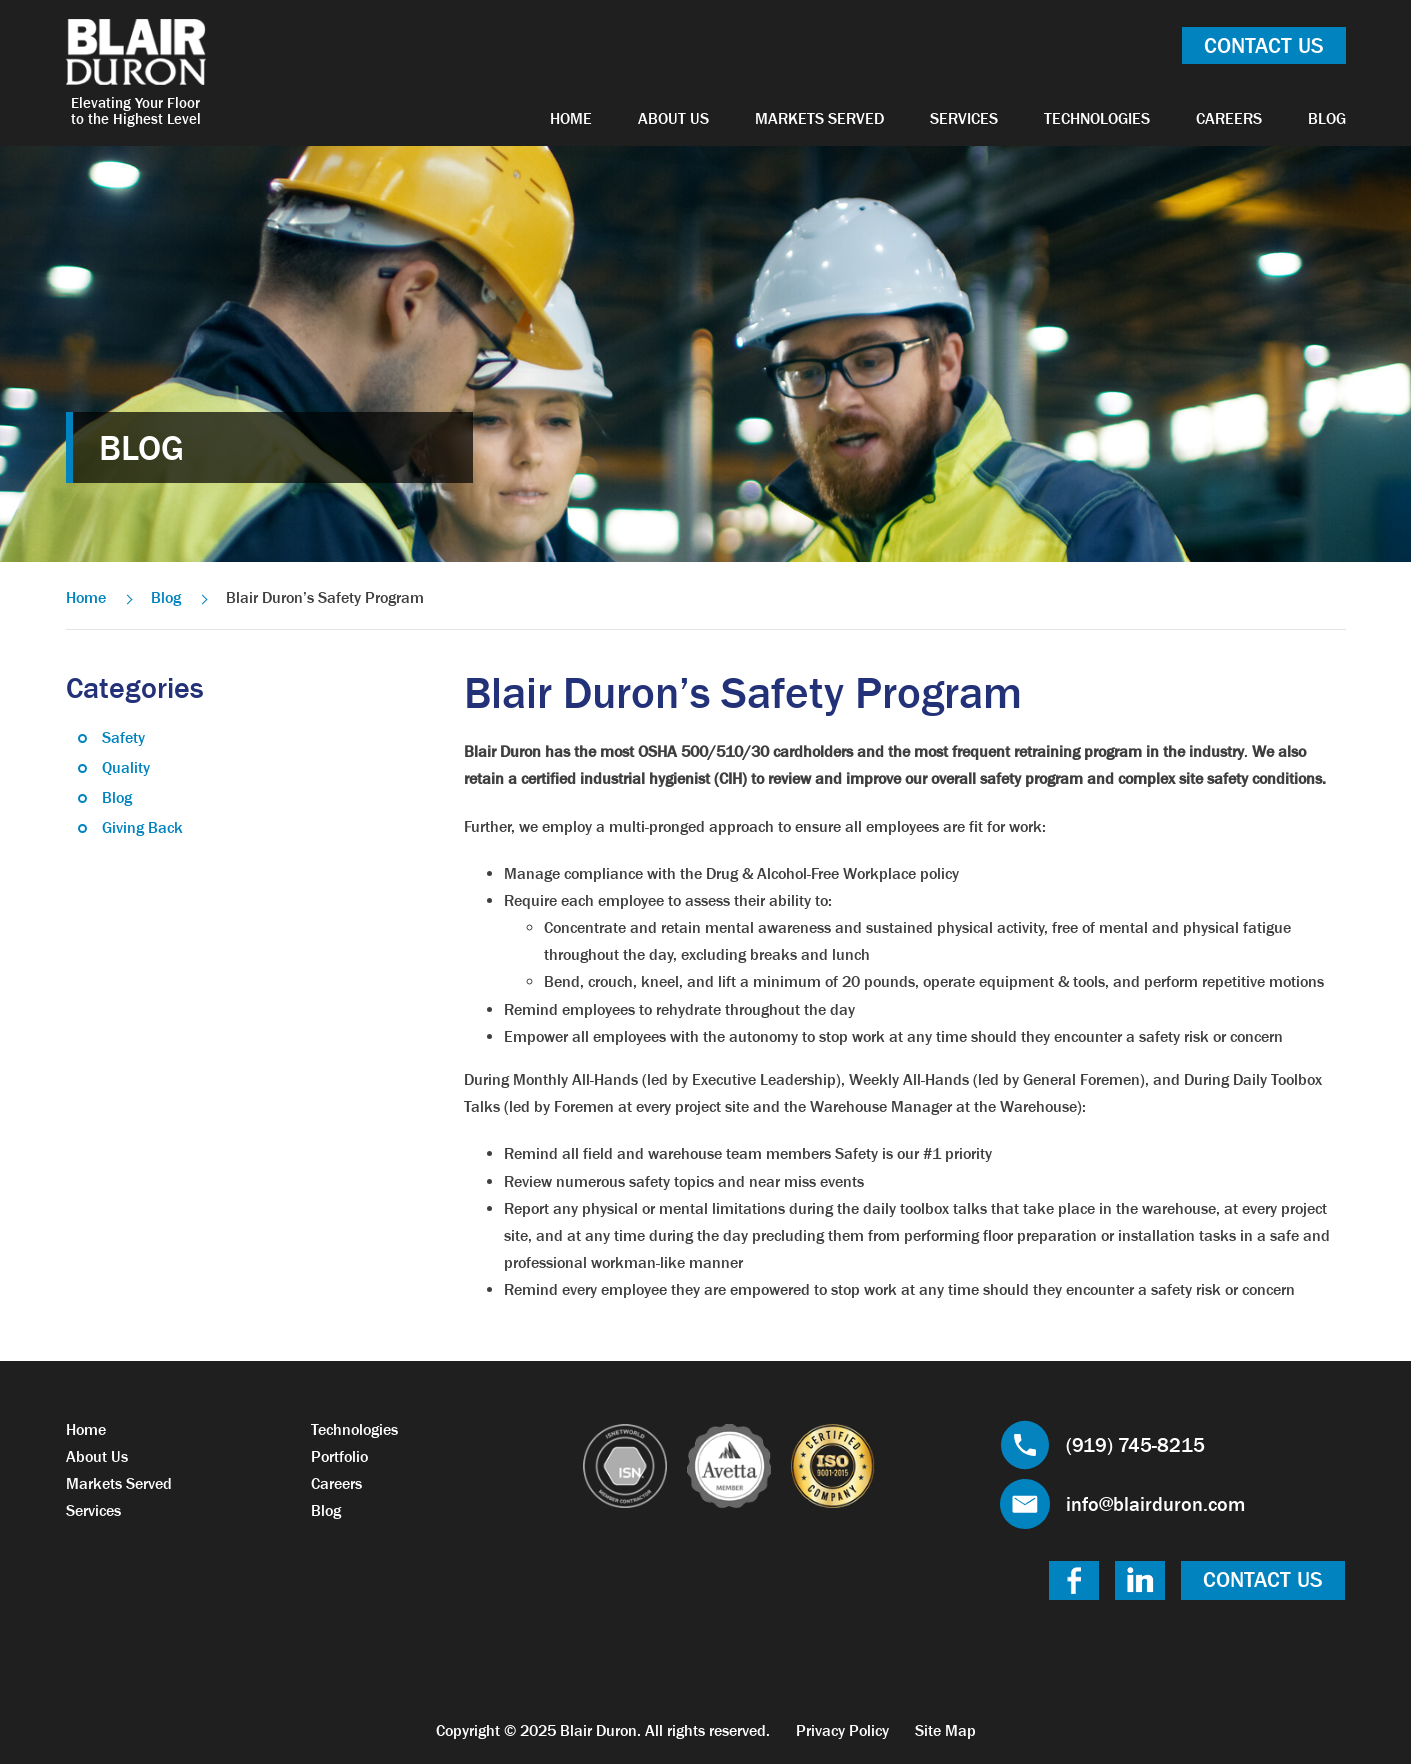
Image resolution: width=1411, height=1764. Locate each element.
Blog (1327, 118)
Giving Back (142, 827)
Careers (1229, 118)
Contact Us (1264, 45)
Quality (126, 767)
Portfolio (339, 1456)
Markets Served (819, 118)
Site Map (945, 1730)
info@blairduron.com (1155, 1504)
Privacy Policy (842, 1730)
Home (571, 118)
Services (964, 118)
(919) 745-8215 (1135, 1445)
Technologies (1097, 118)
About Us (673, 118)
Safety (123, 737)
